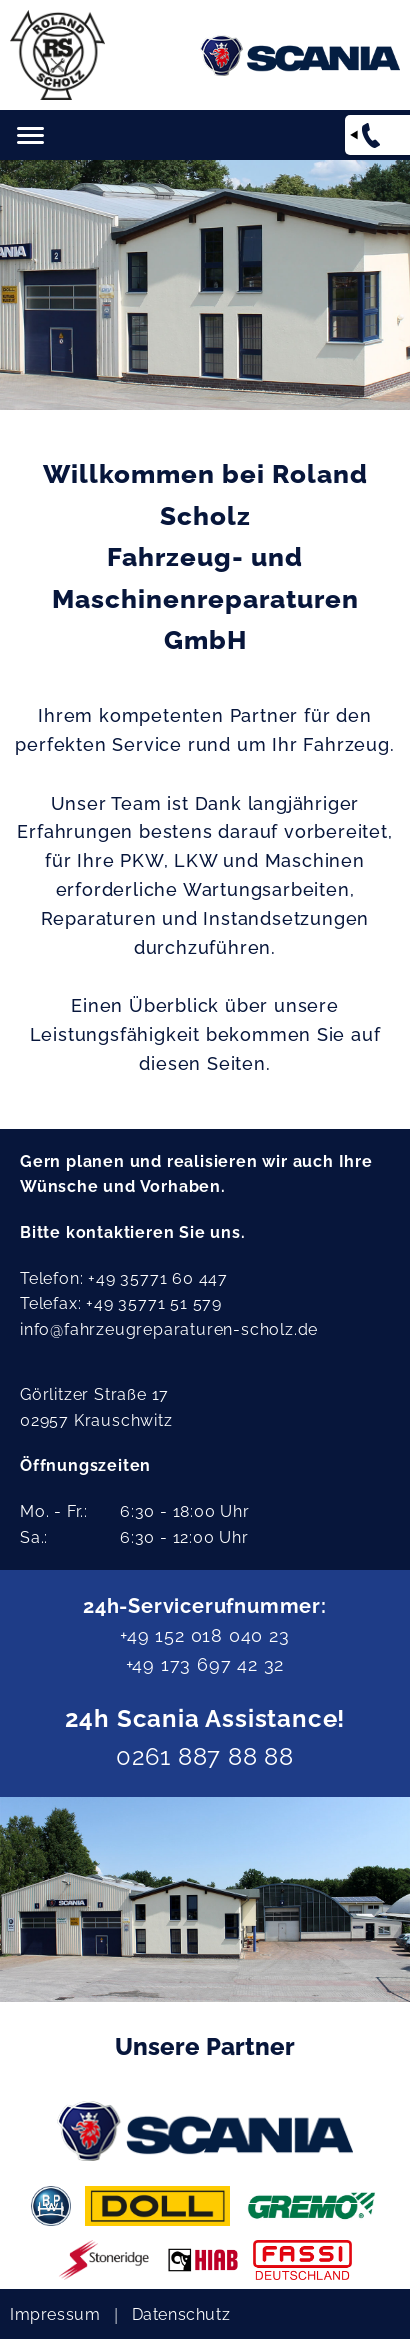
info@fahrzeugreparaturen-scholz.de (169, 1329)
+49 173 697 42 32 (205, 1664)
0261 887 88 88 (205, 1756)
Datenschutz (181, 2314)
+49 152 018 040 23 (204, 1635)
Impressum (55, 2314)
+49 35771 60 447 (158, 1278)
